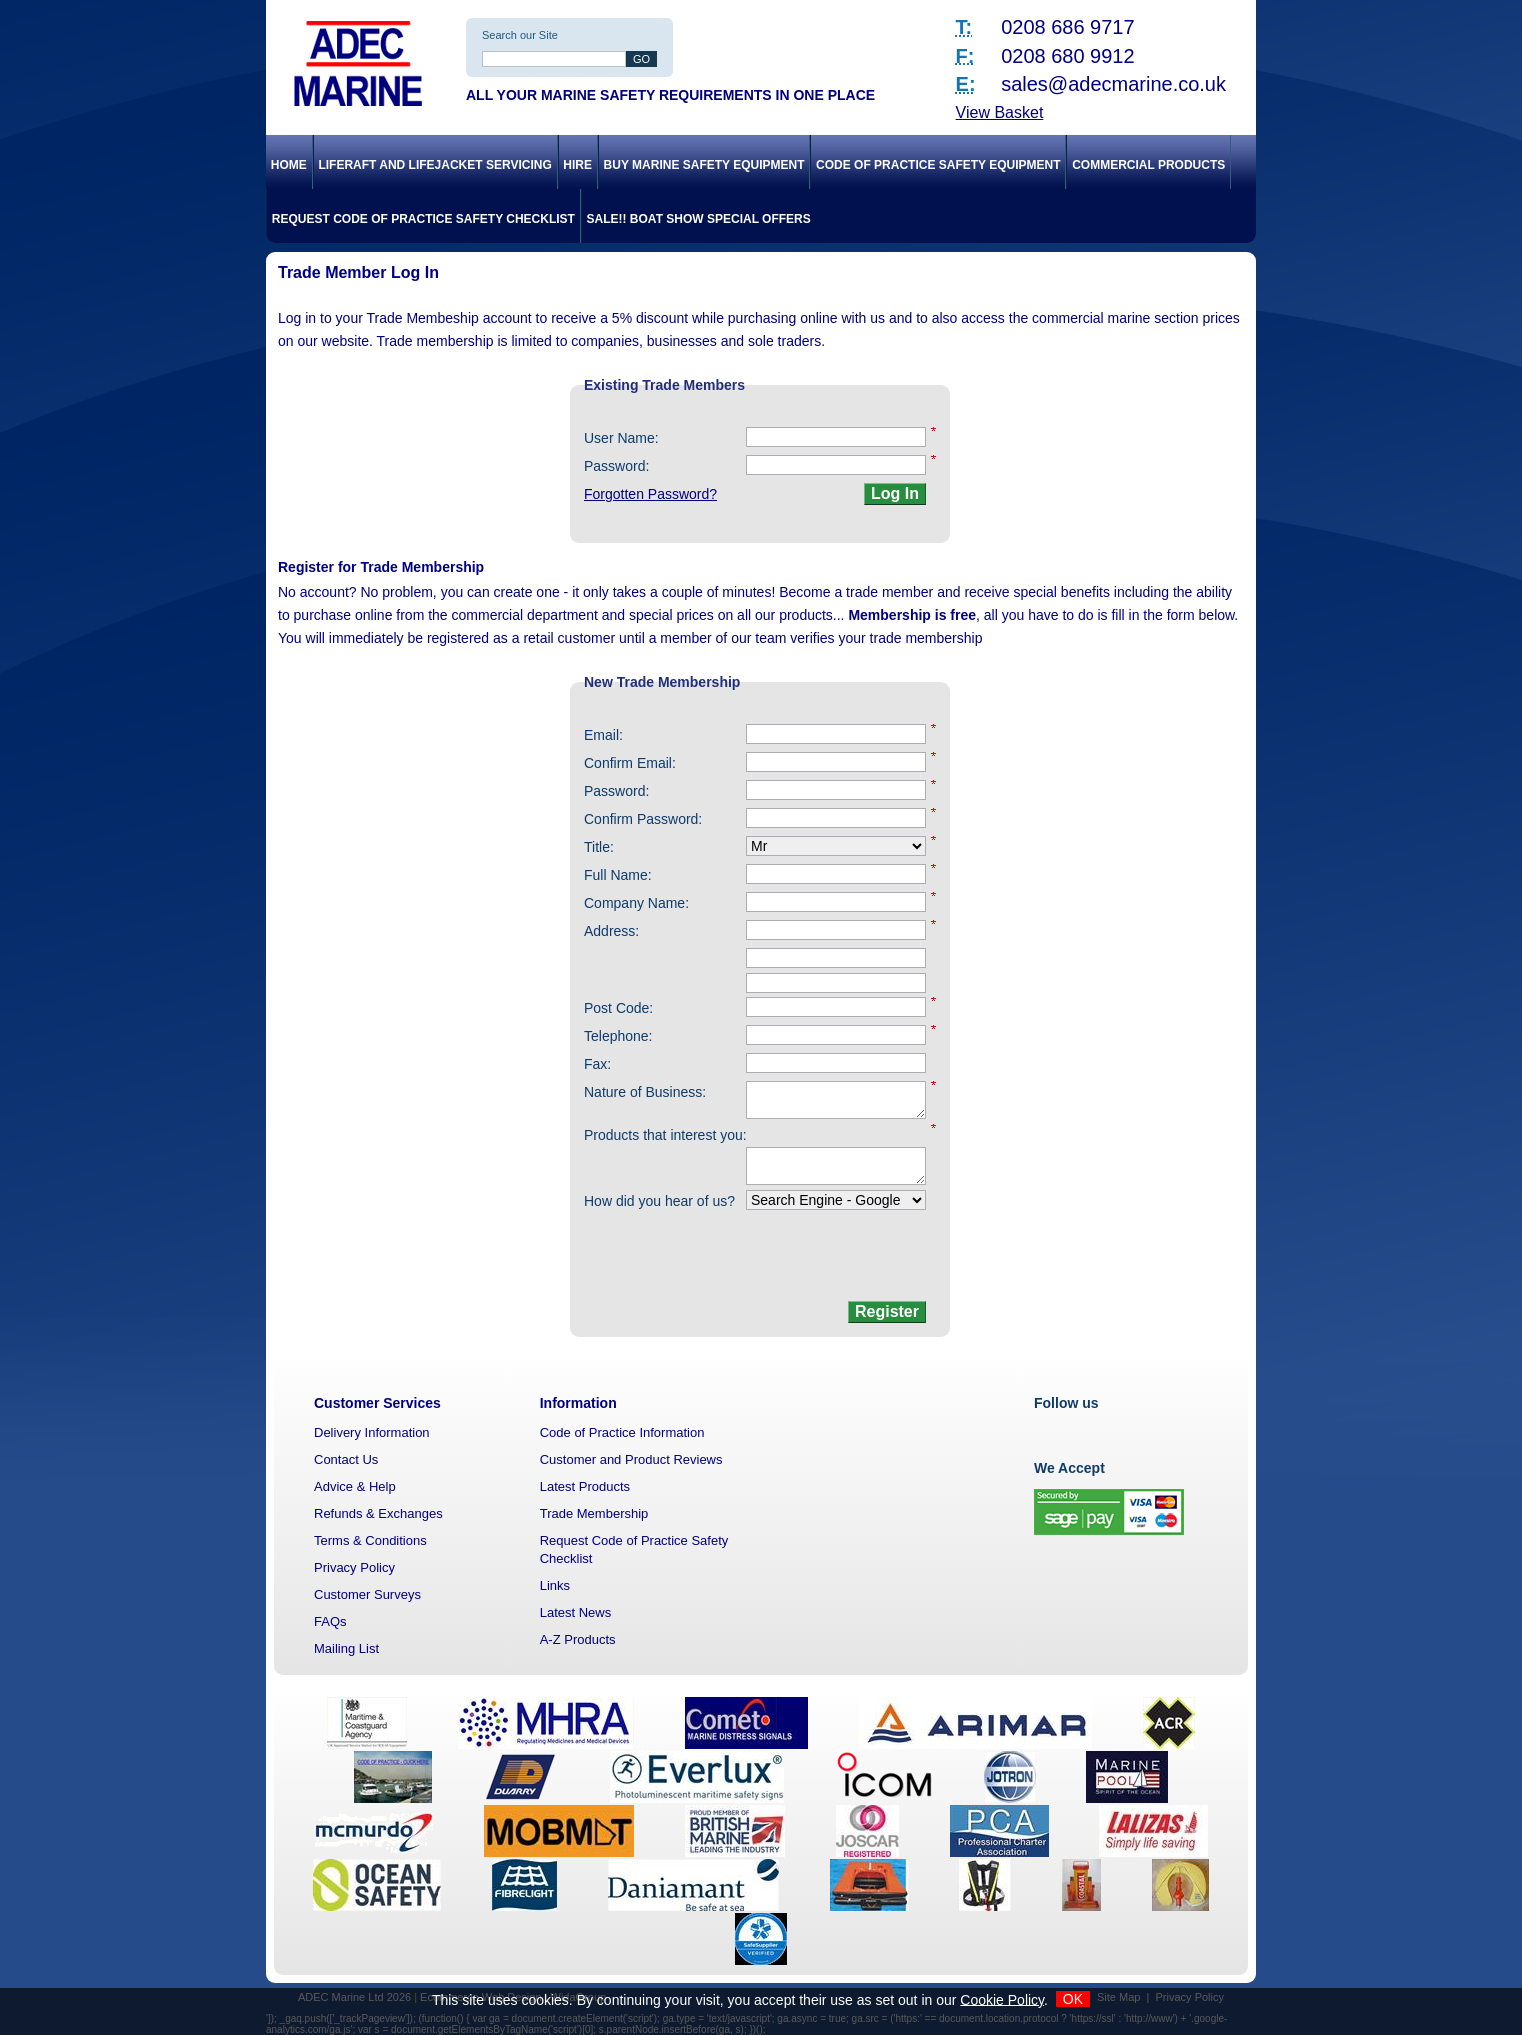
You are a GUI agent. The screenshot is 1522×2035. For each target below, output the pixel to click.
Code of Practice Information (622, 1432)
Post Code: (618, 1008)
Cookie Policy (1002, 1999)
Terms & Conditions (370, 1540)
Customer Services (377, 1403)
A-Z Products (578, 1639)
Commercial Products (1148, 165)
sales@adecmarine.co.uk (1113, 84)
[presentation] (776, 1257)
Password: (616, 466)
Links (555, 1585)
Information (578, 1403)
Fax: (597, 1064)
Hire (577, 165)
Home (289, 165)
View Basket (1000, 112)
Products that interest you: (665, 1135)
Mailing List (346, 1648)
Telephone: (618, 1036)
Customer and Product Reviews (631, 1459)
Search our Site (520, 35)
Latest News (576, 1612)
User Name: (621, 438)
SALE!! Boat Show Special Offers (699, 219)
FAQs (330, 1621)
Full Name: (618, 875)
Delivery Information (372, 1432)
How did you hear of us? (659, 1201)
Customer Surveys (367, 1594)
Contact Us (346, 1459)
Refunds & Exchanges (378, 1513)
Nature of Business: (645, 1092)
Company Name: (636, 903)
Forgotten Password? (650, 494)
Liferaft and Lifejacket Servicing (434, 165)
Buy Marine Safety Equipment (704, 165)
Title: (599, 847)
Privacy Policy (354, 1567)
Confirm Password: (643, 819)
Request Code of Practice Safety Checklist (423, 219)
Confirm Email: (630, 763)
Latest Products (585, 1486)
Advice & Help (355, 1486)
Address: (611, 931)
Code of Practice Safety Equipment (938, 165)
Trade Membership (594, 1513)
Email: (603, 735)
